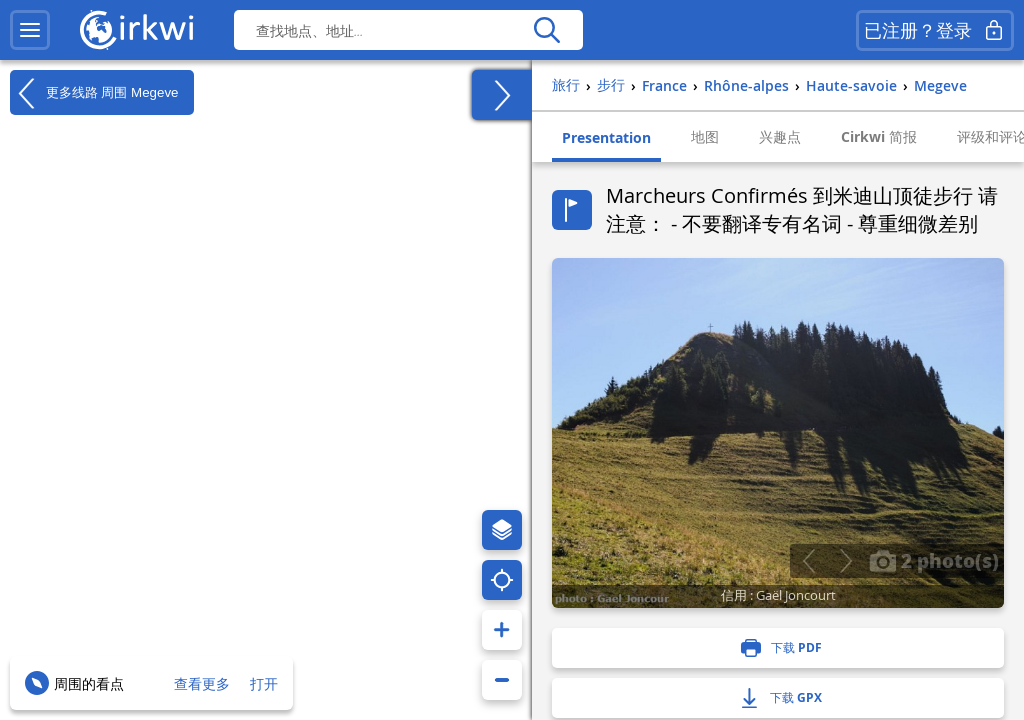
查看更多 (202, 683)
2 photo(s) (934, 560)
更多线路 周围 (94, 93)
